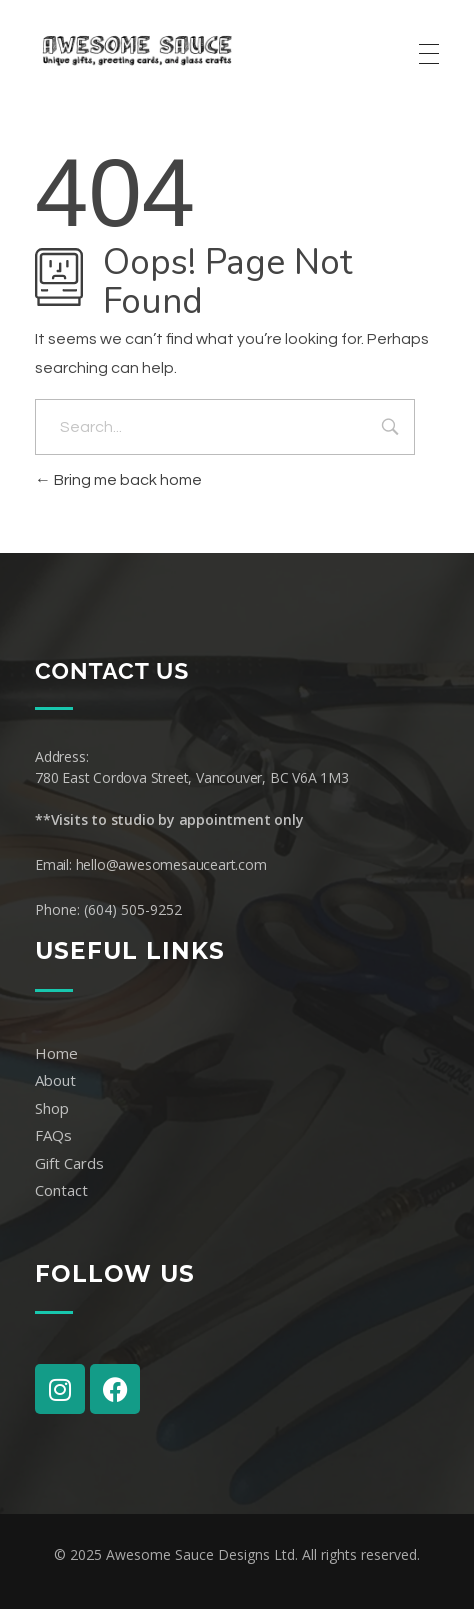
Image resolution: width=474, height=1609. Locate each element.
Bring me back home (118, 480)
